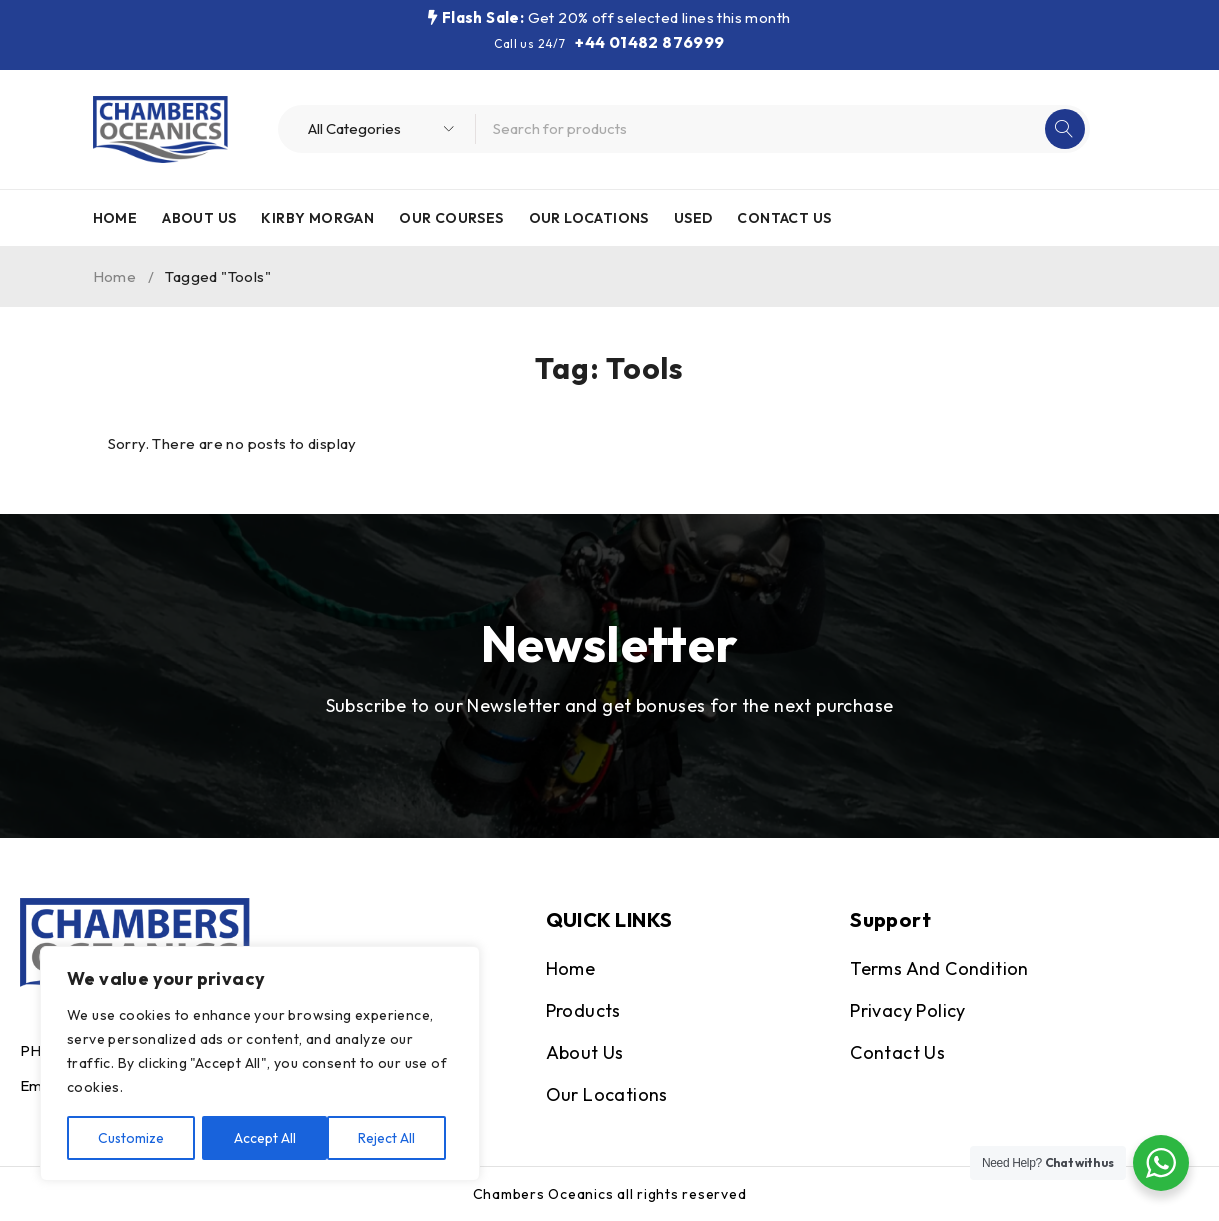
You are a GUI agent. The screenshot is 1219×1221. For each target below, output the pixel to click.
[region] (260, 1064)
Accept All (391, 1138)
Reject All (262, 1138)
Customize (131, 1138)
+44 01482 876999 (649, 42)
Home (115, 276)
